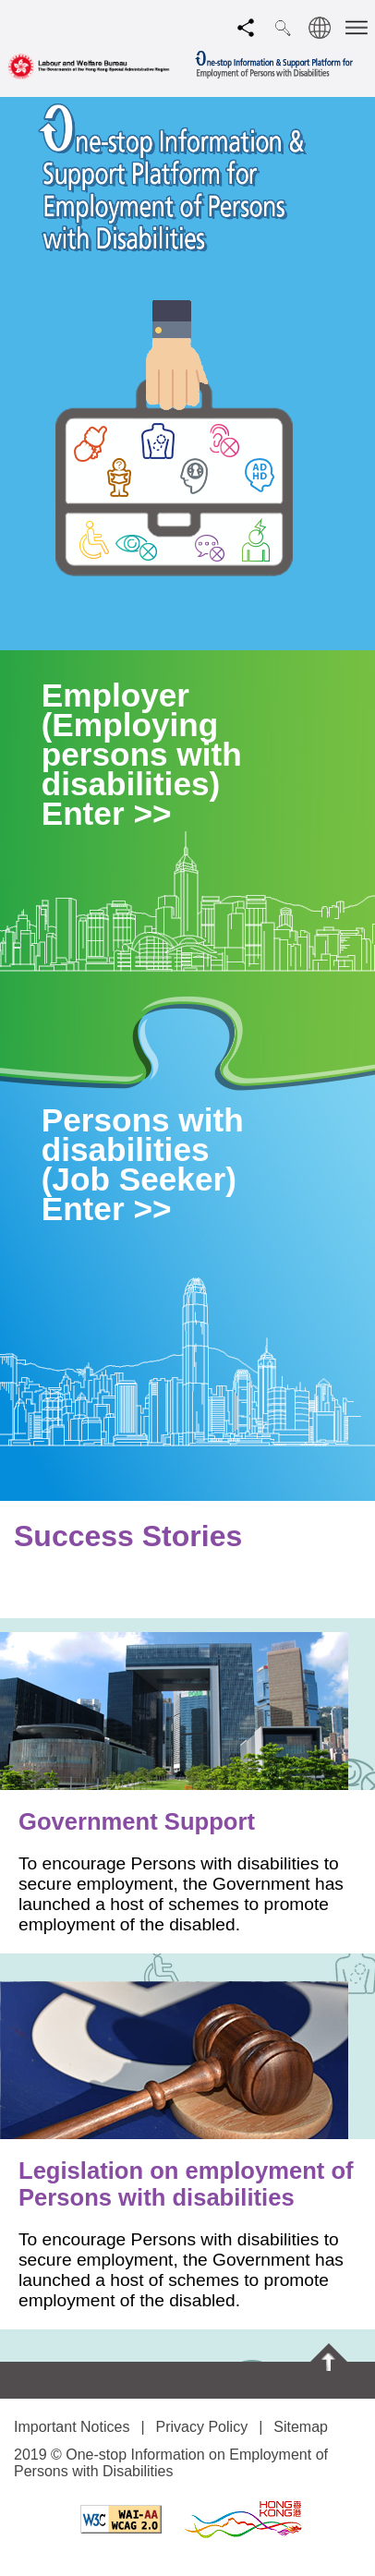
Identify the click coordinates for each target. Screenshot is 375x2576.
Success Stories (128, 1536)
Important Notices (71, 2427)
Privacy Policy (202, 2427)
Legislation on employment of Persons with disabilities (186, 2184)
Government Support (136, 1821)
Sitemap (300, 2427)
